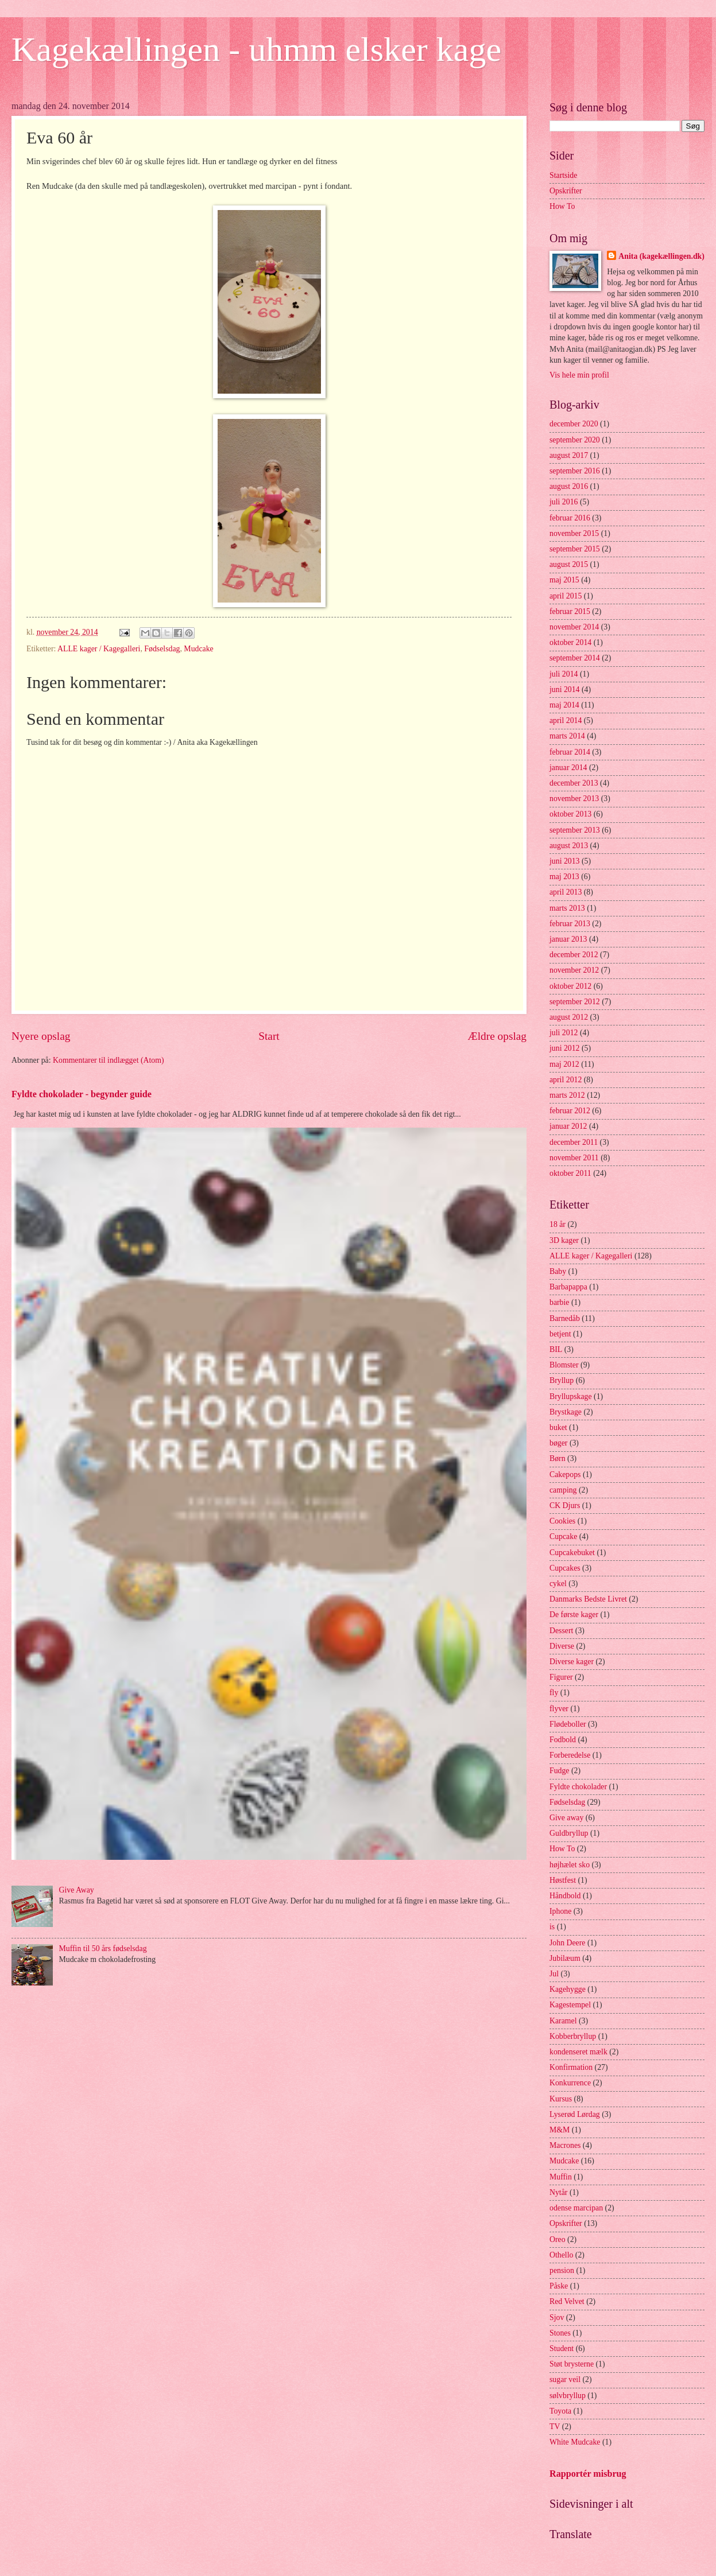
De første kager (573, 1614)
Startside (563, 175)
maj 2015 (564, 580)
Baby (557, 1271)
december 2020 (573, 423)
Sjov (556, 2317)
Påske (558, 2286)
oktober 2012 (570, 986)
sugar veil (564, 2379)
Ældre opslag (497, 1036)
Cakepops (564, 1474)
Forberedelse (569, 1755)
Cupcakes (564, 1568)
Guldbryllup (568, 1833)
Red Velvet (567, 2301)
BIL (555, 1349)
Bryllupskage (570, 1396)
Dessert (561, 1630)
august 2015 (568, 564)
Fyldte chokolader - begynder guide (81, 1094)
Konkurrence (570, 2082)
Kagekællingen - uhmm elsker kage (256, 49)
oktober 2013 (570, 814)
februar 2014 (569, 752)
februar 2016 (569, 518)
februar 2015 (569, 611)
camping (563, 1490)
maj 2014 (564, 705)
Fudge (559, 1770)
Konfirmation (571, 2067)
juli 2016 (563, 502)
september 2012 (574, 1001)
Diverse (561, 1646)
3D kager (564, 1240)
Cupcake (563, 1536)
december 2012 (573, 954)
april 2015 (565, 596)
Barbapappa (568, 1287)
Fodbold (562, 1739)
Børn (557, 1458)
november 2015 (574, 533)
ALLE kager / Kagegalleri (98, 648)
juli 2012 (563, 1032)
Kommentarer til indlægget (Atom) (108, 1060)
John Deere (567, 1942)
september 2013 (574, 830)
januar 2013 (568, 939)
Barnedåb (564, 1318)
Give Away (76, 1890)
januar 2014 (568, 767)
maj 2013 (564, 876)
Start (268, 1036)
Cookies (562, 1521)
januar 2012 (568, 1126)
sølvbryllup (567, 2395)
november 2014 (574, 627)
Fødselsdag (162, 648)
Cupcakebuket (572, 1552)
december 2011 (573, 1142)
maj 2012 (564, 1064)
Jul (554, 1973)
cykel (558, 1583)
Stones (560, 2333)
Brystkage (565, 1412)
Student (561, 2348)
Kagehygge (567, 1989)
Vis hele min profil (579, 375)
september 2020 (574, 440)
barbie (559, 1302)
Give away (566, 1817)
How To (562, 206)
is (552, 1926)
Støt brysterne (571, 2364)
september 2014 (574, 658)
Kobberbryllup (572, 2036)
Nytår (558, 2192)
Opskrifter (565, 191)
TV (554, 2426)
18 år (557, 1224)
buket (558, 1427)
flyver (558, 1708)
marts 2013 (567, 908)
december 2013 (573, 783)
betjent (560, 1334)
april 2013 (565, 892)
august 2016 (568, 486)
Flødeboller (567, 1724)
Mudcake (198, 648)
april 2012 (565, 1079)
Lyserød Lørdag (574, 2114)
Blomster (564, 1365)
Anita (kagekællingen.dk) (661, 256)
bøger (558, 1443)
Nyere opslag (40, 1036)
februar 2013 (569, 923)
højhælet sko (569, 1864)
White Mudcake (575, 2442)
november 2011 (574, 1157)
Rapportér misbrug (587, 2473)
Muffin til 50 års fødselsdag (103, 1948)
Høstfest (562, 1880)
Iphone (560, 1911)
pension (561, 2270)
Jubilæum (564, 1958)
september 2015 (574, 549)
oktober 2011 (570, 1173)
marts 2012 (567, 1095)
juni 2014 (564, 689)
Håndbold (564, 1895)
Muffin (560, 2177)
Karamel (563, 2020)
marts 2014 (567, 736)
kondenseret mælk (578, 2051)
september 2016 (574, 471)
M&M (559, 2130)
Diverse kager (571, 1661)
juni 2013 (564, 861)
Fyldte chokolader (578, 1786)
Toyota (560, 2411)
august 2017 (568, 455)
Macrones (564, 2145)
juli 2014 (563, 674)
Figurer (561, 1677)
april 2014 (565, 720)
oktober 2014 (570, 642)
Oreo (557, 2239)
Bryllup (561, 1380)
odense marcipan (576, 2208)
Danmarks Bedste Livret (588, 1599)
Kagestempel (570, 2004)
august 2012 (568, 1017)
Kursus (560, 2099)
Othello (561, 2255)
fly (553, 1692)
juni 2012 (564, 1048)
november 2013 (574, 798)
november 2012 (574, 970)
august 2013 (568, 845)
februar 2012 (569, 1110)
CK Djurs (564, 1505)
